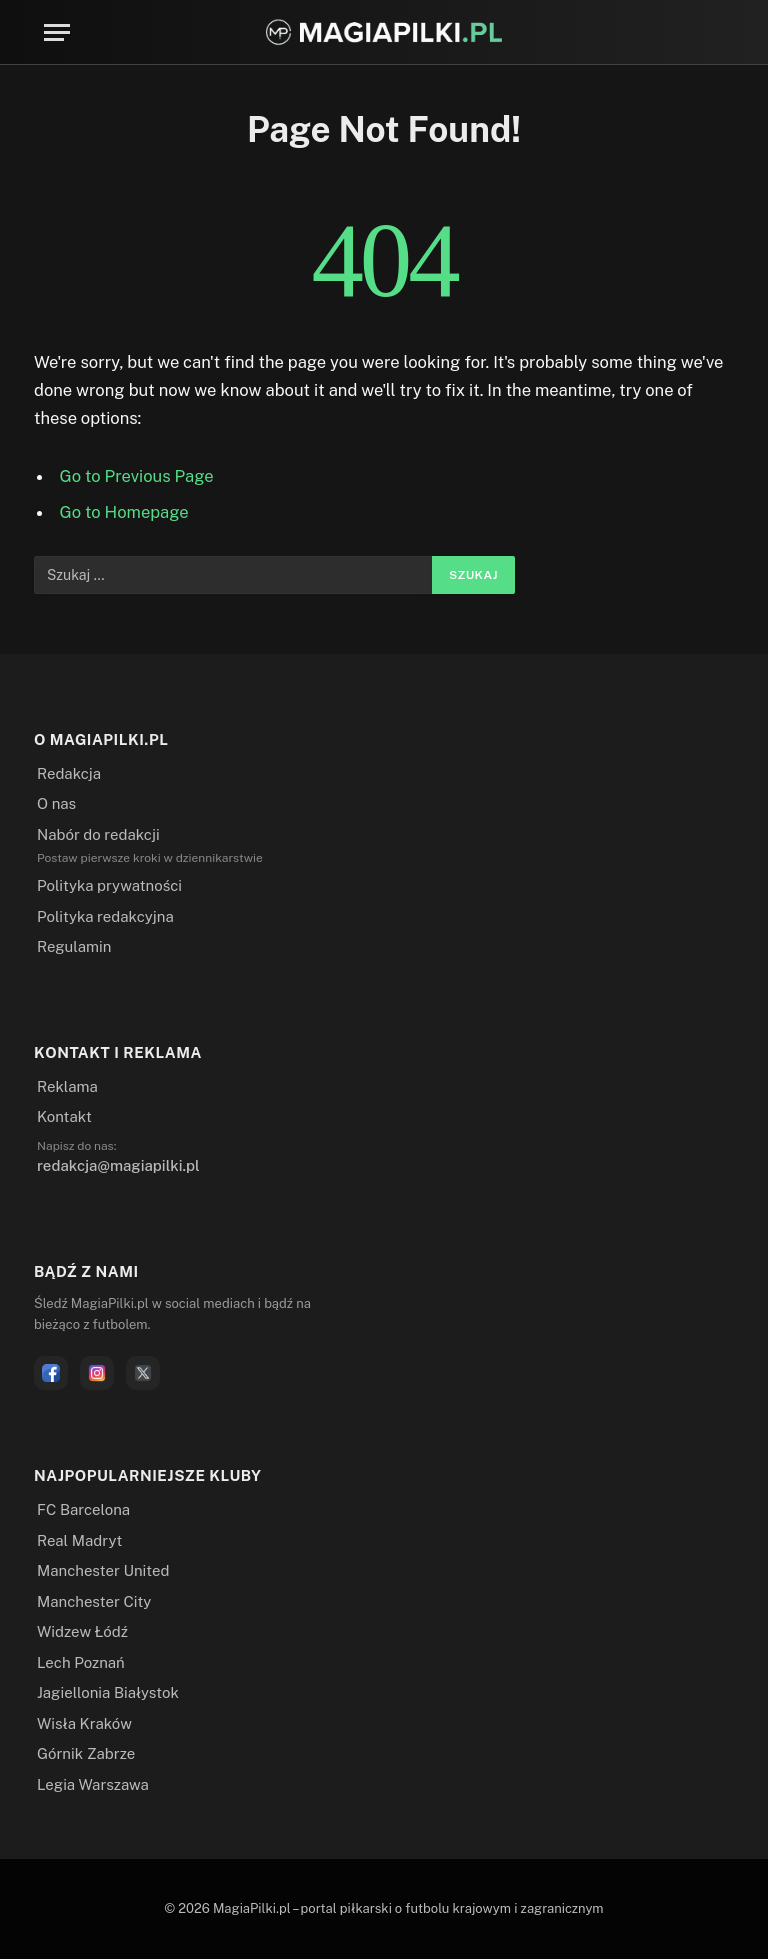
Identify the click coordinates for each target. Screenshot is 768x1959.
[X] (143, 1373)
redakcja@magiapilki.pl (118, 1165)
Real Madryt (79, 1540)
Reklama (67, 1086)
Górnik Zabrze (86, 1753)
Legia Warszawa (93, 1784)
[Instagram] (97, 1373)
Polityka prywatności (109, 885)
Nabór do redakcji (98, 834)
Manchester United (103, 1570)
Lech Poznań (81, 1662)
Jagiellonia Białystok (108, 1692)
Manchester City (94, 1601)
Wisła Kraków (84, 1723)
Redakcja (69, 773)
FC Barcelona (83, 1509)
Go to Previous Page (137, 476)
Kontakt (64, 1116)
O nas (56, 803)
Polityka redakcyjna (105, 916)
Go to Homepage (124, 512)
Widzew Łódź (82, 1631)
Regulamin (74, 946)
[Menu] (57, 32)
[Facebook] (51, 1373)
